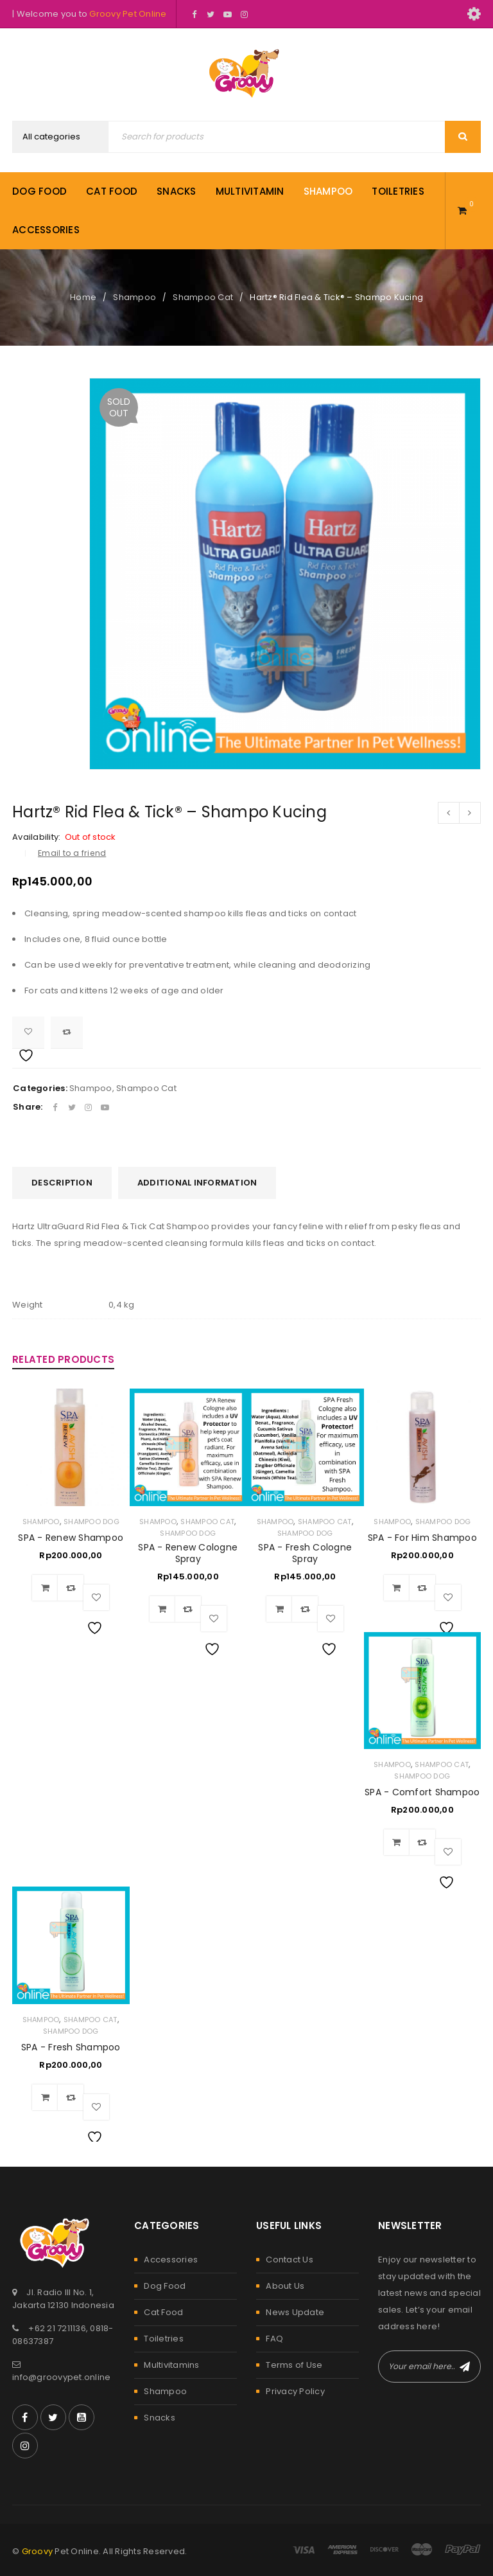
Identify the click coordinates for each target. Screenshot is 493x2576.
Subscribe (465, 2366)
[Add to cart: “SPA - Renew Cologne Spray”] (162, 1609)
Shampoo (134, 297)
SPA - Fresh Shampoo (71, 2047)
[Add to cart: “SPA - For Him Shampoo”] (397, 1588)
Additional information (197, 1183)
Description (61, 1183)
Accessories (171, 2259)
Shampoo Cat (203, 297)
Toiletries (164, 2338)
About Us (285, 2286)
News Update (295, 2312)
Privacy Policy (295, 2391)
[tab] (62, 1183)
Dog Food (165, 2286)
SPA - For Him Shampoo (422, 1537)
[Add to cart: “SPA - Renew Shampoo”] (45, 1588)
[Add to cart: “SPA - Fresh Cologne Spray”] (279, 1609)
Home (83, 297)
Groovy (37, 2551)
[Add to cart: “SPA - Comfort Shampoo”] (397, 1842)
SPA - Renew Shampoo (70, 1537)
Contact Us (289, 2259)
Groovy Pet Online (127, 14)
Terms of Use (294, 2365)
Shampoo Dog (91, 1521)
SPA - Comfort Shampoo (422, 1792)
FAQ (274, 2338)
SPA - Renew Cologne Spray (188, 1553)
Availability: (36, 837)
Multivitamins (171, 2365)
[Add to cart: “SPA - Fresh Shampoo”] (45, 2097)
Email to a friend (72, 853)
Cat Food (163, 2312)
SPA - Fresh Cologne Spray (305, 1553)
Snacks (159, 2418)
